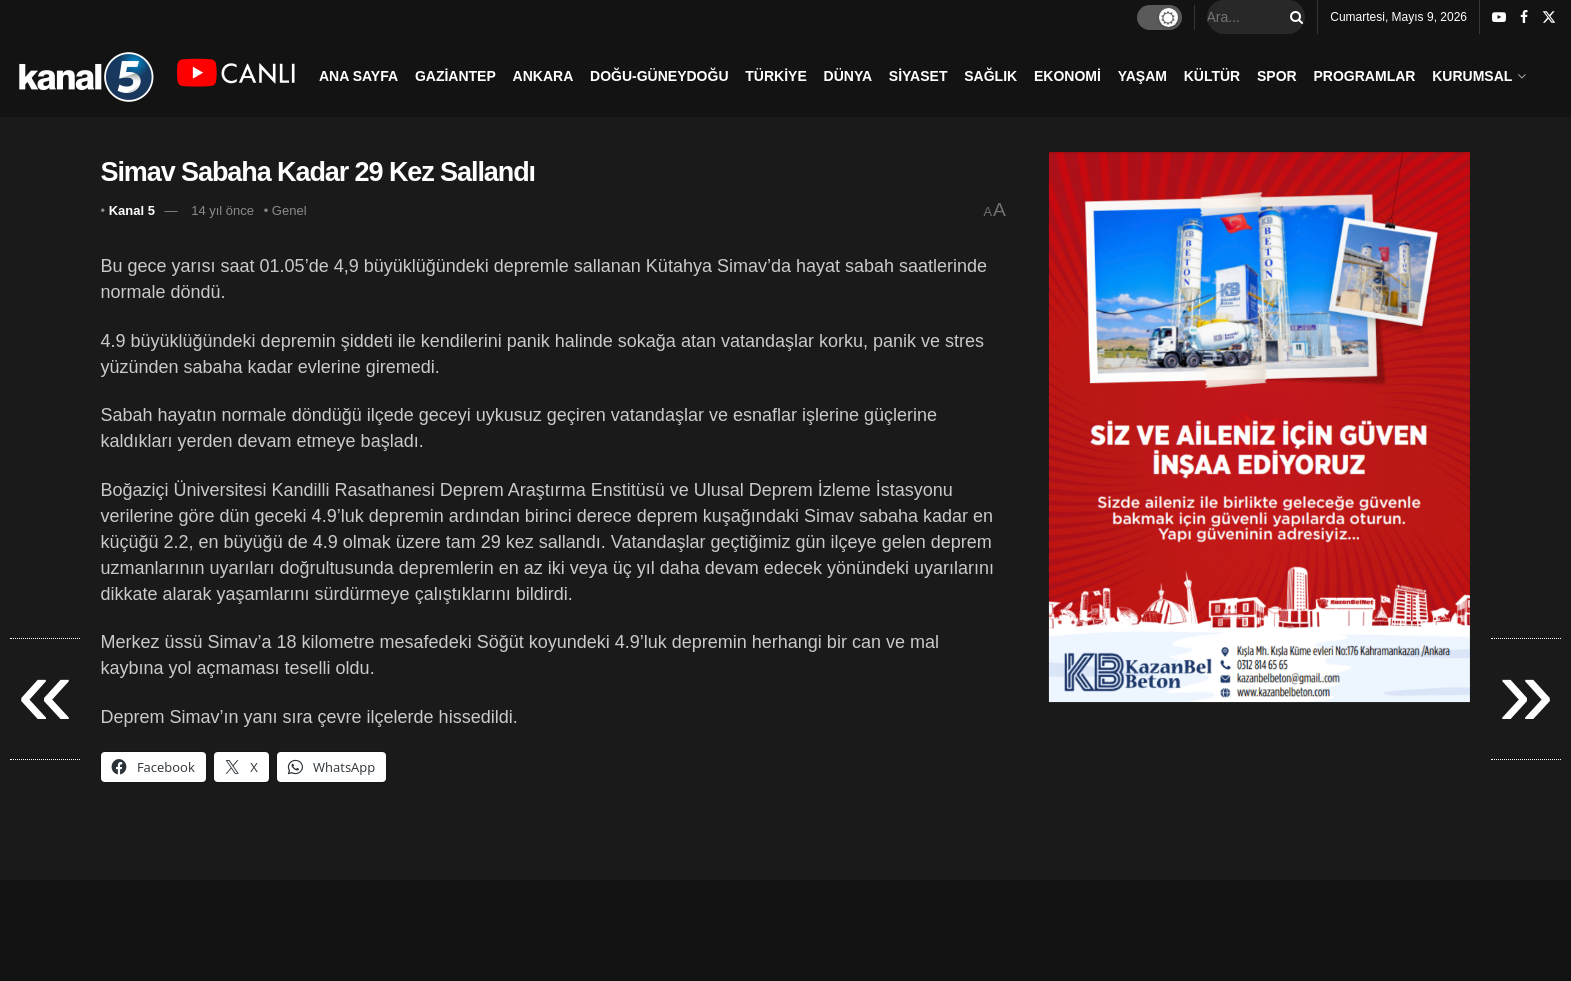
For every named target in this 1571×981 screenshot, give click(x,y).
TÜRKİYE (775, 76)
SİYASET (918, 76)
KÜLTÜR (1212, 76)
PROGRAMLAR (1365, 76)
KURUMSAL (1472, 76)
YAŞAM (1142, 76)
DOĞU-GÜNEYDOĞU (659, 76)
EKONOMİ (1067, 76)
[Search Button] (1293, 17)
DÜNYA (848, 76)
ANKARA (543, 76)
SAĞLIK (990, 76)
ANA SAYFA (358, 76)
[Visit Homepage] (85, 75)
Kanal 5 (132, 210)
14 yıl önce (222, 210)
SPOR (1277, 76)
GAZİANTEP (455, 76)
